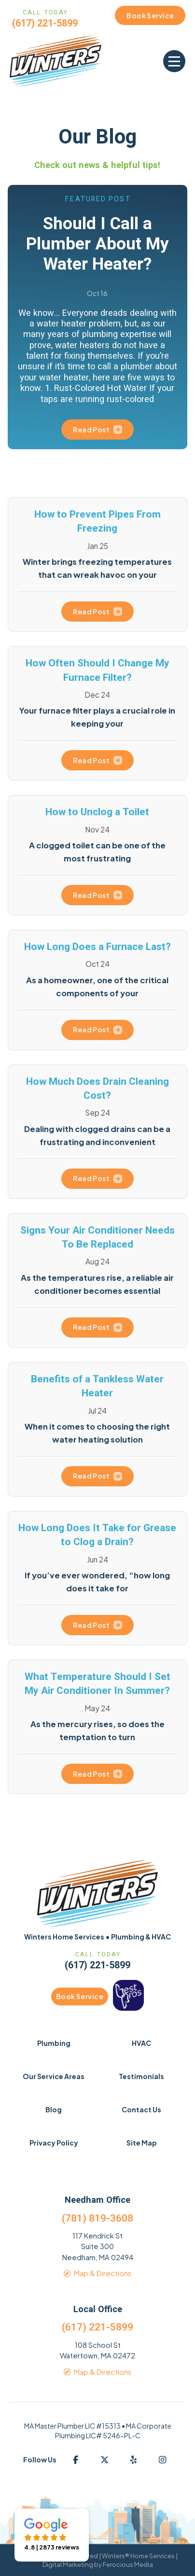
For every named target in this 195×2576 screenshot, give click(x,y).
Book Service (79, 1996)
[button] (174, 61)
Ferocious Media (128, 2564)
